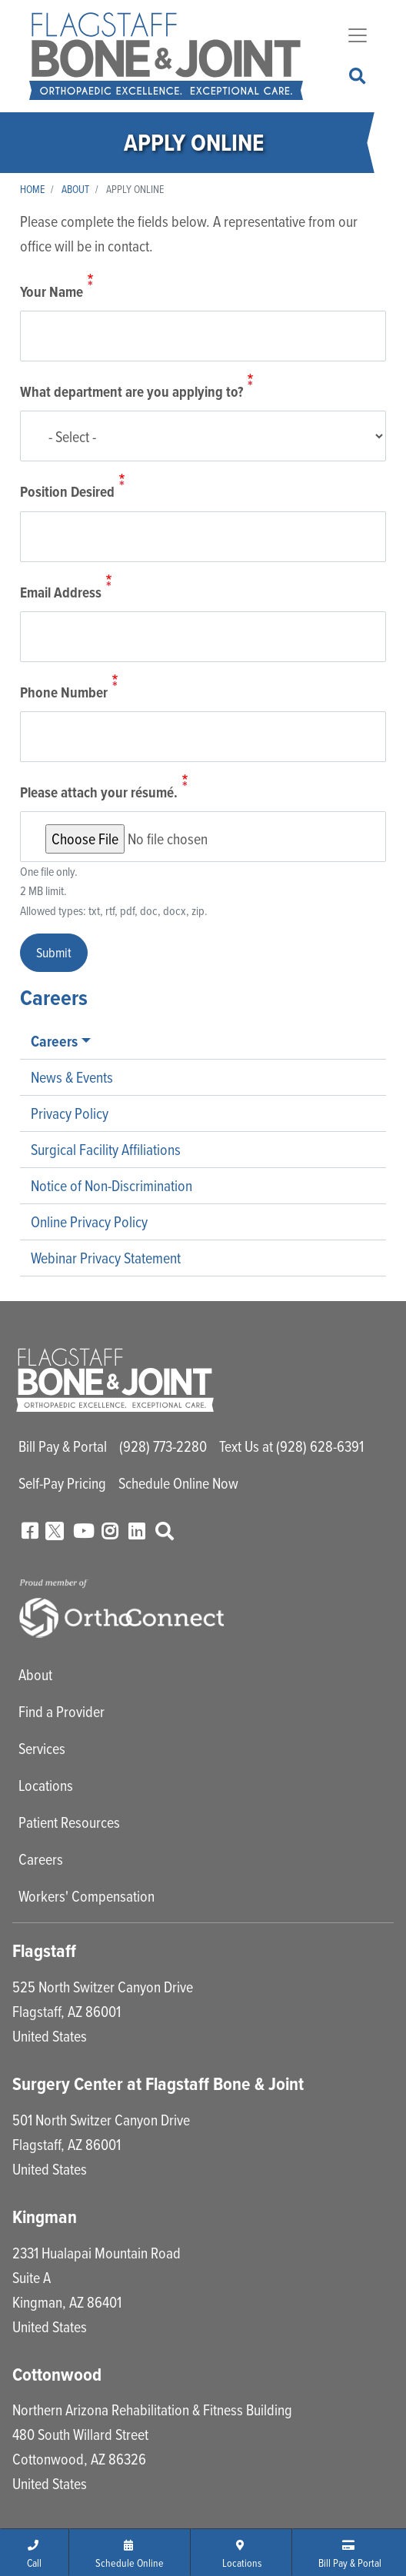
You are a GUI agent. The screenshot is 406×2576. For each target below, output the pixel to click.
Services (41, 1748)
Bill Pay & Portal (62, 1446)
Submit (54, 952)
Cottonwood (57, 2374)
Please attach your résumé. (99, 792)
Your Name (51, 292)
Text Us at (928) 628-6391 (291, 1446)
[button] (34, 2552)
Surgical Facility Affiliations (106, 1149)
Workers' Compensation (86, 1895)
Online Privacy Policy (89, 1221)
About (75, 188)
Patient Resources (69, 1822)
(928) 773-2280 (163, 1446)
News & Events (72, 1077)
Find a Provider (61, 1711)
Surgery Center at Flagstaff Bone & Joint (158, 2084)
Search (357, 77)
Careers (54, 1041)
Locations (45, 1785)
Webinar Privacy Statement (106, 1257)
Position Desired (67, 492)
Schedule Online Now (178, 1483)
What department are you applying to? (131, 392)
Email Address (61, 592)
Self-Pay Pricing (62, 1483)
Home (32, 188)
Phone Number (64, 692)
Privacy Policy (69, 1113)
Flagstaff (44, 1951)
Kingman (44, 2217)
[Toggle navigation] (357, 35)
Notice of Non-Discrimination (111, 1185)
